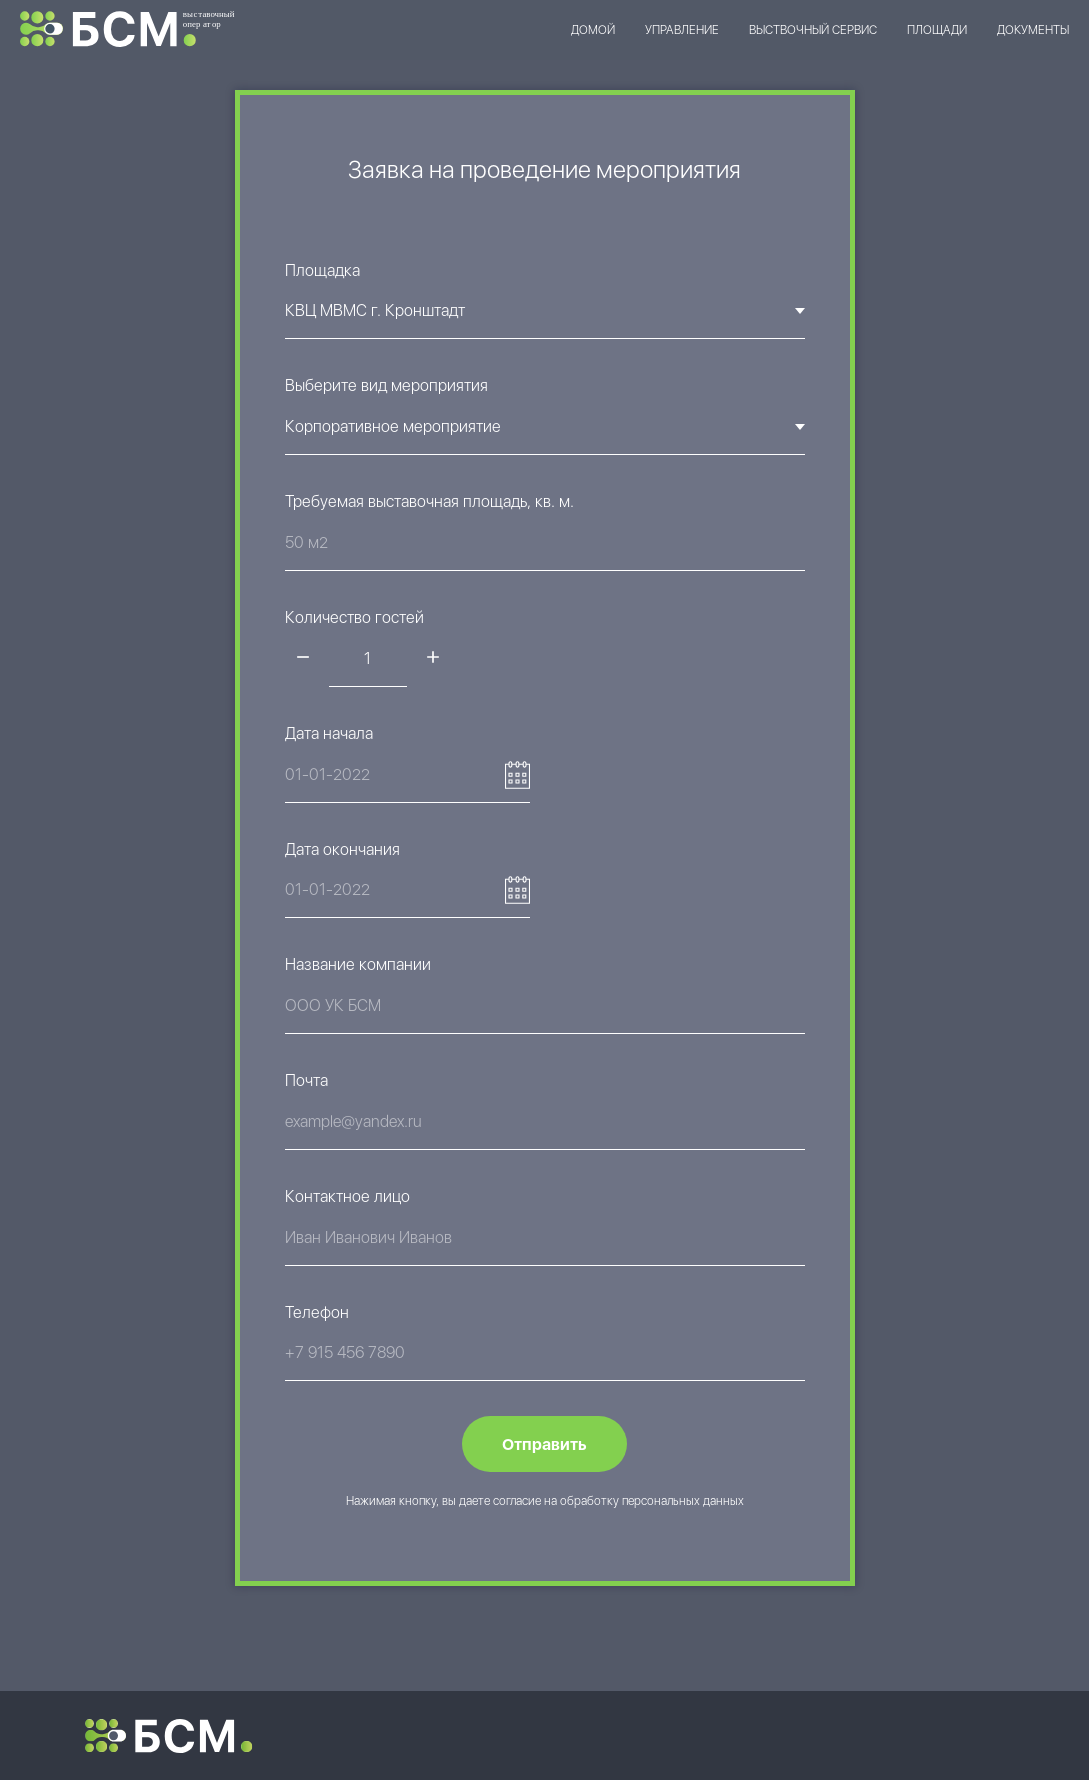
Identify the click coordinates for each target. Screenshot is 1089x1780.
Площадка (322, 270)
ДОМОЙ (593, 30)
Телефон (317, 1312)
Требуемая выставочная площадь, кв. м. (429, 501)
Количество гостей (354, 617)
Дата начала (329, 733)
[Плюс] (433, 658)
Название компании (358, 964)
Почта (306, 1080)
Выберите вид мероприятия (386, 385)
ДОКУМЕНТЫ (1033, 30)
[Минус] (303, 658)
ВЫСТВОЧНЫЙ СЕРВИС (813, 30)
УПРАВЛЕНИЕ (682, 30)
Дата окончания (342, 849)
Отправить (544, 1444)
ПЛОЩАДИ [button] (937, 30)
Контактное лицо (347, 1196)
